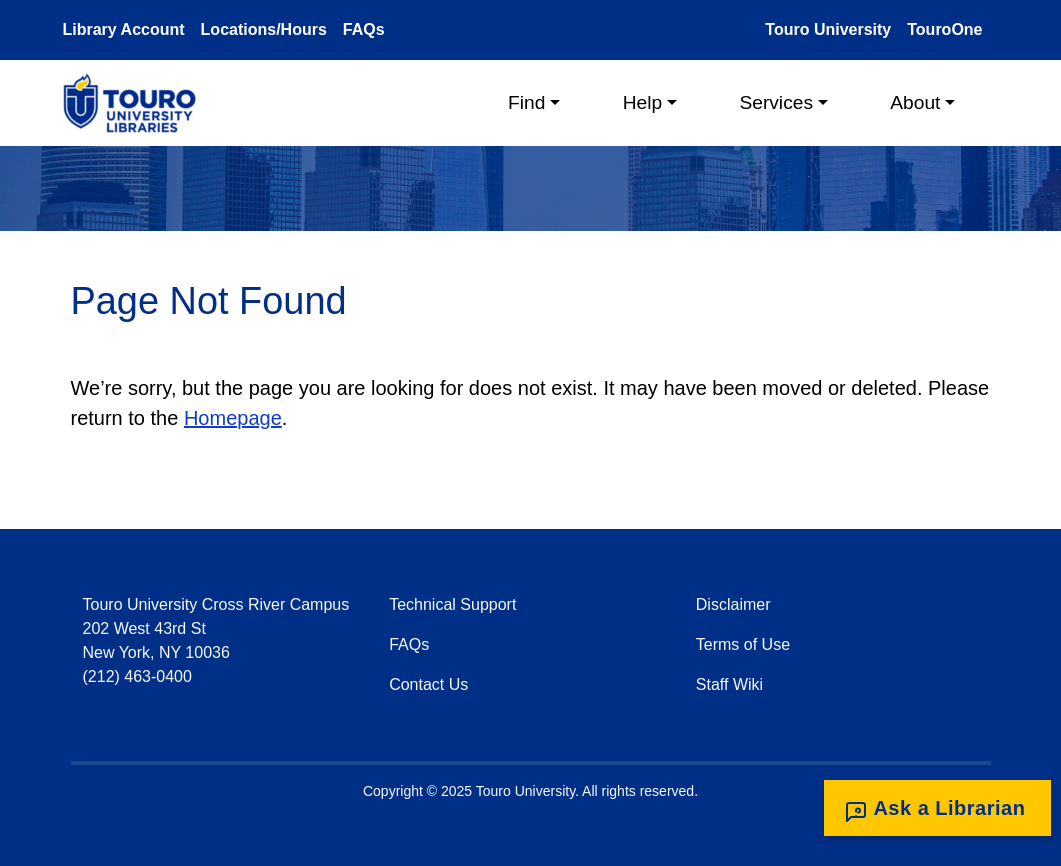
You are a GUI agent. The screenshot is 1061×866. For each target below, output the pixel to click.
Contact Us (428, 684)
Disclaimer (733, 604)
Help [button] (642, 102)
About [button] (915, 102)
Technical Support (452, 604)
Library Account (124, 29)
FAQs (364, 29)
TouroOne (944, 29)
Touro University (828, 29)
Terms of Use (743, 644)
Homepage (233, 418)
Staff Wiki (729, 684)
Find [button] (526, 102)
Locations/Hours (264, 29)
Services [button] (776, 102)
